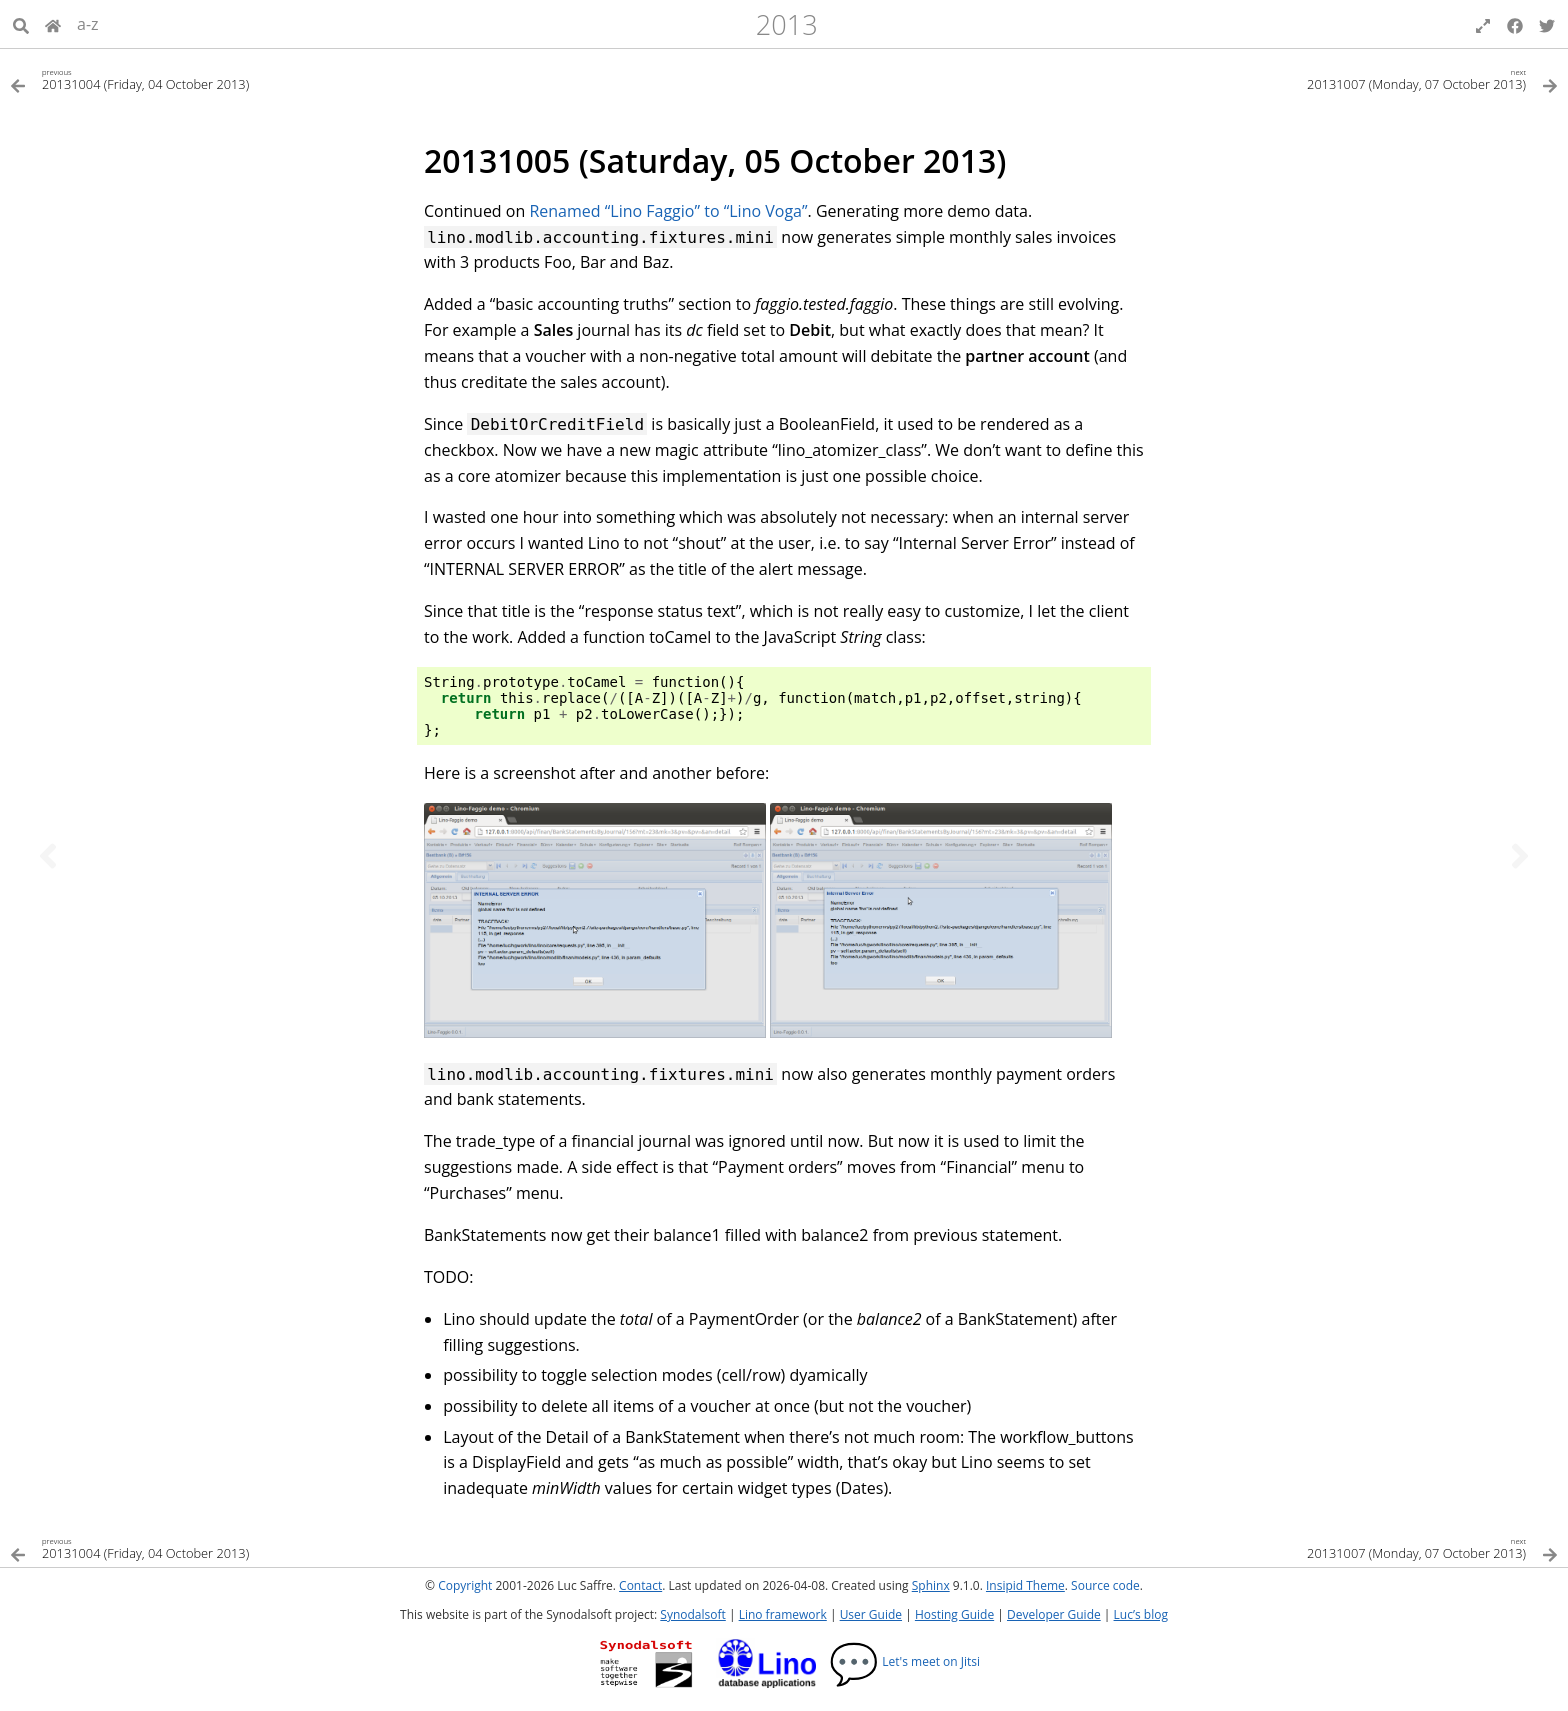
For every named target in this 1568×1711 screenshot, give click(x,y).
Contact (640, 1585)
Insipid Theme (1025, 1585)
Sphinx (931, 1585)
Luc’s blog (1141, 1614)
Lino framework (783, 1614)
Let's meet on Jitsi (904, 1661)
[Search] (21, 24)
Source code (1105, 1585)
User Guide (871, 1614)
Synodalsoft (692, 1614)
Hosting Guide (954, 1614)
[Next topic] (1520, 856)
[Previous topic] (48, 856)
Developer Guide (1054, 1614)
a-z (88, 24)
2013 (787, 24)
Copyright (465, 1585)
